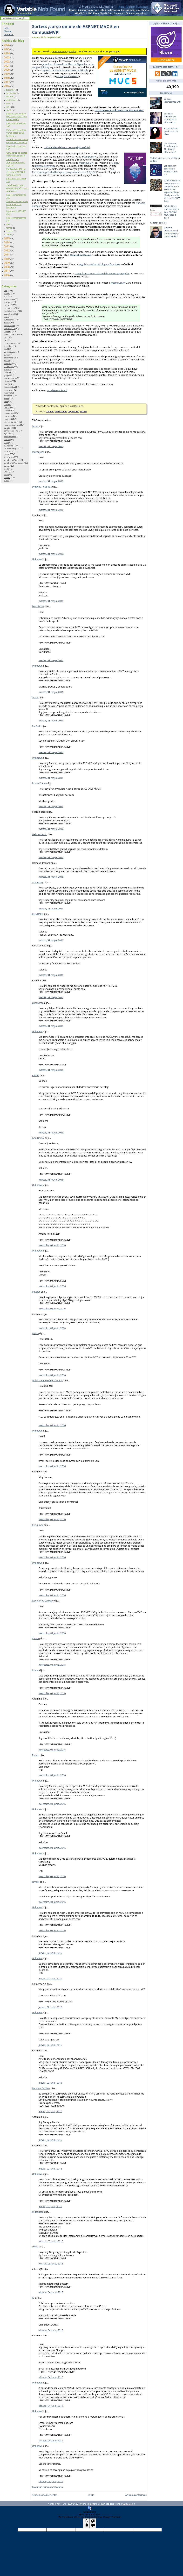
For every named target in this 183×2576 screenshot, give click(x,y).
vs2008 (7, 471)
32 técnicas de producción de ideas (171, 131)
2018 (7, 78)
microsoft (8, 395)
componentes (10, 343)
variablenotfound (11, 460)
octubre (10, 96)
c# (5, 337)
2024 (7, 53)
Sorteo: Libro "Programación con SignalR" (15, 162)
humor (7, 384)
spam (6, 442)
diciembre (11, 89)
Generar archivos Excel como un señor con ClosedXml (171, 232)
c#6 (5, 340)
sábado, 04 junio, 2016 (51, 2292)
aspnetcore (9, 308)
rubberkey (37, 882)
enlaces (7, 363)
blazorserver (9, 325)
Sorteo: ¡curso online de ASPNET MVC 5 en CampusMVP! (16, 116)
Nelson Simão (39, 834)
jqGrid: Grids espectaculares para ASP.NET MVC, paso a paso (171, 212)
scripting (8, 428)
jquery (6, 393)
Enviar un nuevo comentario (47, 2486)
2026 (7, 45)
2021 (7, 65)
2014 (7, 242)
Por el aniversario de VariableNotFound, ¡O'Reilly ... (16, 132)
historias (8, 381)
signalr (7, 433)
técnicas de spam (11, 448)
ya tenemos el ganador (63, 51)
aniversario (9, 299)
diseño (7, 360)
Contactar (142, 6)
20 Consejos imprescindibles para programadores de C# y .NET (73, 170)
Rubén (35, 1755)
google (7, 375)
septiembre (12, 100)
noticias (7, 410)
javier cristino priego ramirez (47, 1380)
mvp (6, 401)
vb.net (6, 466)
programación (10, 422)
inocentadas (9, 387)
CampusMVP (90, 156)
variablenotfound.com (13, 463)
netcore (7, 407)
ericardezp (38, 1002)
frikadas (7, 372)
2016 (7, 86)
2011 (7, 254)
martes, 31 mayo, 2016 (51, 446)
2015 (7, 238)
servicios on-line (11, 431)
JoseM (35, 1670)
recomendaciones (12, 425)
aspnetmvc (9, 314)
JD (33, 2297)
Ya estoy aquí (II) (158, 222)
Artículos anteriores (136, 2494)
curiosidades (9, 352)
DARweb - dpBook (42, 486)
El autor (131, 6)
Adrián (35, 1075)
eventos (7, 369)
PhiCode (36, 726)
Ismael (35, 1881)
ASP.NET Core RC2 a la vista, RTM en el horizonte (17, 204)
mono (6, 398)
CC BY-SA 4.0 (128, 2503)
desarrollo (8, 357)
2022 (7, 61)
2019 (7, 74)
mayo (9, 110)
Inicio (121, 6)
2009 (7, 263)
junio (8, 106)
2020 (7, 69)
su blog (114, 162)
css (5, 349)
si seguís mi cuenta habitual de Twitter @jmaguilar (102, 273)
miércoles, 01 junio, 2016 (52, 1245)
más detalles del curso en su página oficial (67, 147)
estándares (9, 366)
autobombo (9, 320)
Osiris (35, 697)
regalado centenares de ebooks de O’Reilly (65, 70)
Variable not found (57, 390)
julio (8, 103)
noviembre (11, 93)
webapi (7, 477)
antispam (8, 302)
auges (6, 317)
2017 (7, 82)
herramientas (10, 378)
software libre (10, 436)
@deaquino (38, 451)
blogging (7, 331)
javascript (8, 390)
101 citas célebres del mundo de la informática (170, 118)
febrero (10, 231)
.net (5, 290)
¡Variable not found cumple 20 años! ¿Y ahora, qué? (171, 147)
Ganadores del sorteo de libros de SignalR (16, 154)
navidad (7, 404)
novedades (9, 413)
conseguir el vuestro (67, 76)
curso (6, 355)
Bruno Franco (39, 783)
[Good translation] (86, 2523)
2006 (7, 275)
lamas (35, 426)
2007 (7, 271)
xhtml (6, 480)
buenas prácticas (11, 334)
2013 (7, 246)
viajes (6, 469)
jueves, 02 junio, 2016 (50, 1952)
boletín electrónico (45, 165)
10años (7, 293)
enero (9, 234)
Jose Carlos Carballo (43, 1600)
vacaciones (9, 457)
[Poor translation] (93, 2523)
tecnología (8, 451)
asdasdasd (38, 2211)
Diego (35, 2246)
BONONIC (37, 913)
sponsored (8, 445)
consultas (8, 346)
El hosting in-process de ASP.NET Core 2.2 (170, 170)
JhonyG (36, 1638)
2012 (7, 250)
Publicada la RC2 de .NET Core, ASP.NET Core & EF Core (15, 172)
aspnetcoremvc (10, 311)
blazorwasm (9, 328)
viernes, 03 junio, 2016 (51, 2241)
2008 (7, 267)
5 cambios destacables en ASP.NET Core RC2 (17, 141)
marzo (9, 227)
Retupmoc (37, 1524)
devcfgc (36, 1291)
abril (8, 224)
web (6, 474)
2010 (7, 259)
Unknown (37, 559)
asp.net (7, 305)
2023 (7, 57)
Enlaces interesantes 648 (172, 100)
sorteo (7, 439)
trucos (6, 454)
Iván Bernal (38, 1137)
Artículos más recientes (44, 2494)
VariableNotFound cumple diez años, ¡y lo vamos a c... (17, 188)
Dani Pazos (38, 606)
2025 (7, 49)
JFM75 (35, 1333)
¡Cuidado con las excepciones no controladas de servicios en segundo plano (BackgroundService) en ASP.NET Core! (172, 190)
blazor (6, 322)
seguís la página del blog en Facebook (99, 264)
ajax (5, 296)
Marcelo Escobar (41, 2088)
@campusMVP (86, 162)
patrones (8, 416)
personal (8, 419)
